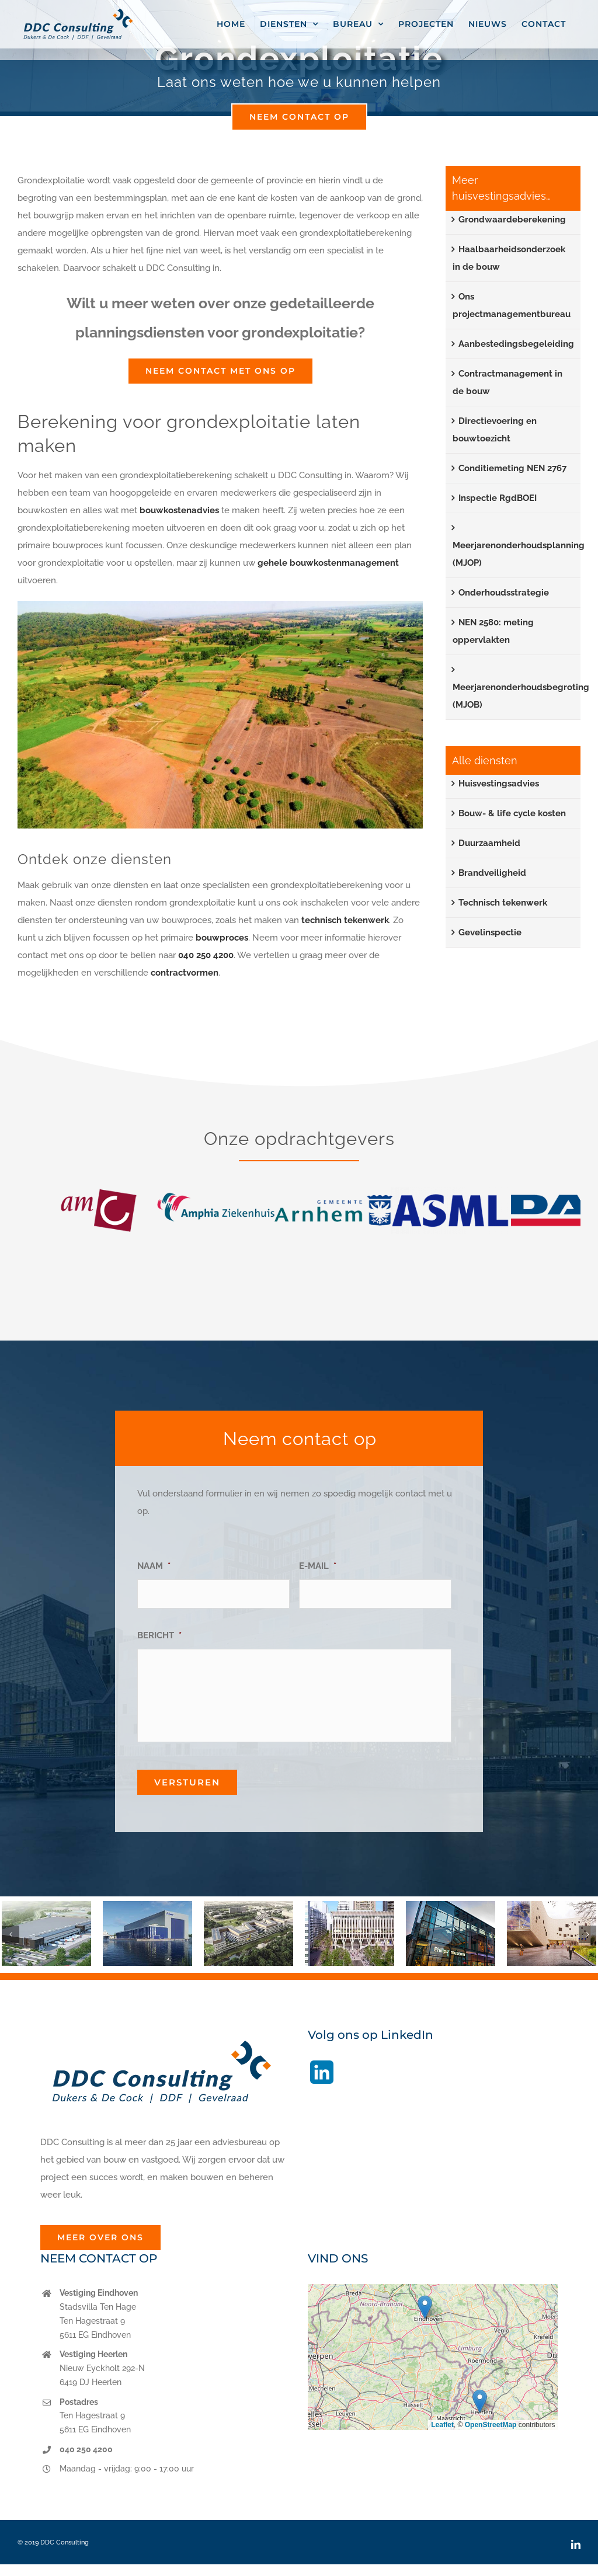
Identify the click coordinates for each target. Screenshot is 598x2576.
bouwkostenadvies (179, 510)
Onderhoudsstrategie (503, 592)
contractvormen (184, 972)
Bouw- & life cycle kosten (512, 813)
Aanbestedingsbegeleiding (516, 344)
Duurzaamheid (489, 843)
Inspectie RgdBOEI (497, 498)
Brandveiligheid (492, 873)
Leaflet (442, 2425)
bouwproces (222, 937)
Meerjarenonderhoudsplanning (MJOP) (519, 554)
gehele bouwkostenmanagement (328, 563)
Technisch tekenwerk (502, 902)
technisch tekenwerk (345, 920)
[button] (10, 1934)
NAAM (154, 1566)
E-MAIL (317, 1566)
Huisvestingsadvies (498, 783)
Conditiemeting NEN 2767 (512, 468)
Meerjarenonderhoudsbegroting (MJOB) (521, 696)
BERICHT (159, 1635)
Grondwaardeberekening (512, 219)
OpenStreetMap (491, 2425)
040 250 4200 (206, 955)
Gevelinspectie (489, 932)
